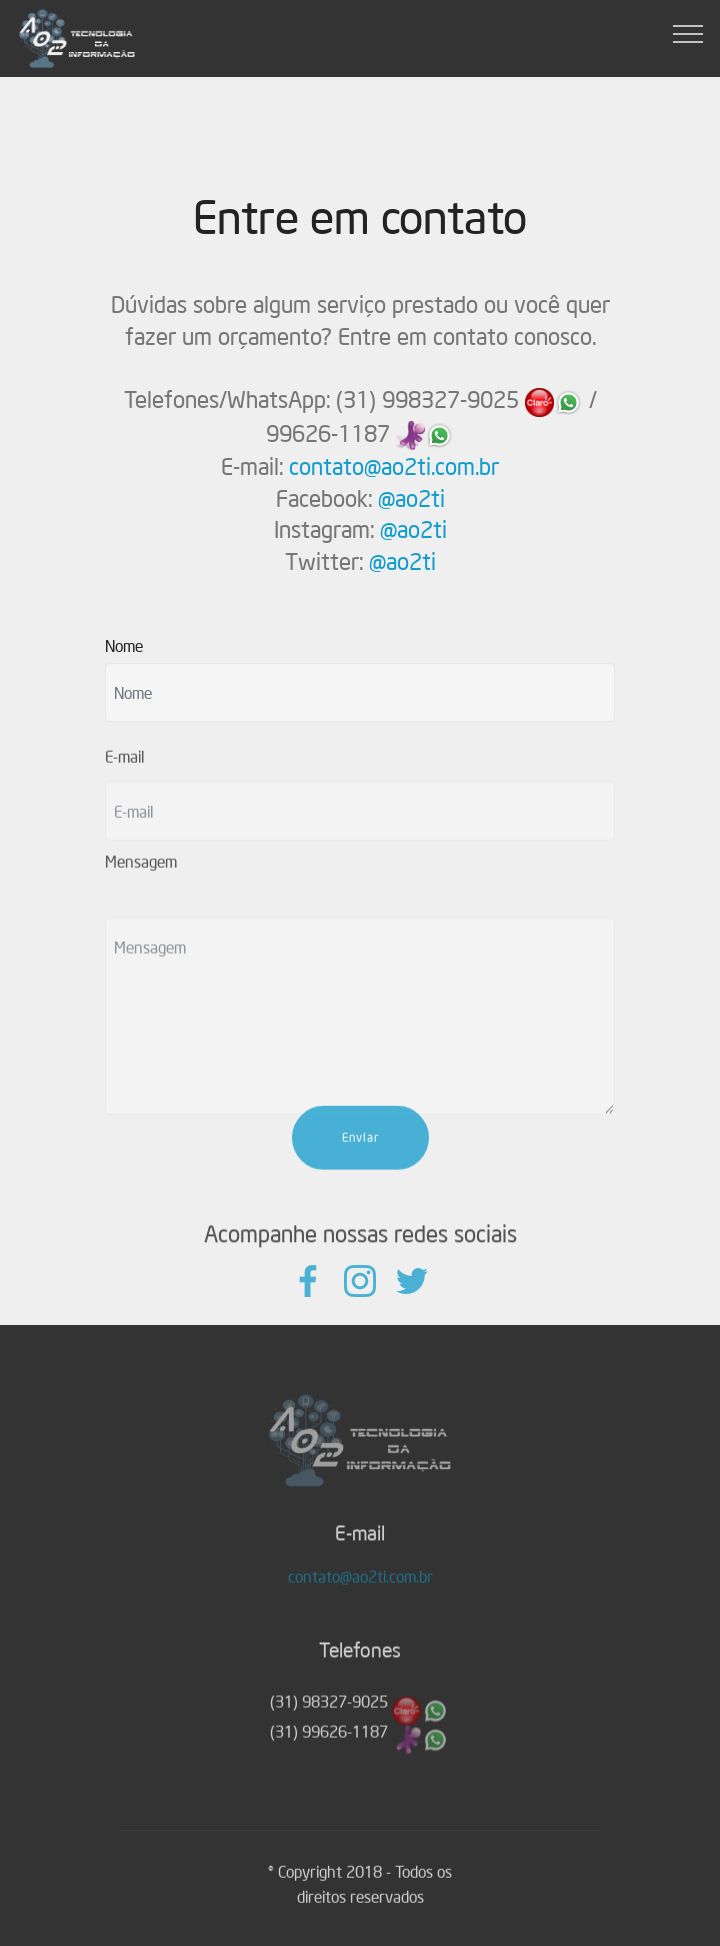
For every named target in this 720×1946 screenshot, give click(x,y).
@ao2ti (411, 498)
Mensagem (141, 869)
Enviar (360, 1160)
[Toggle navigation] (688, 33)
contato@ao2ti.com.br (394, 466)
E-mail (124, 764)
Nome (124, 645)
